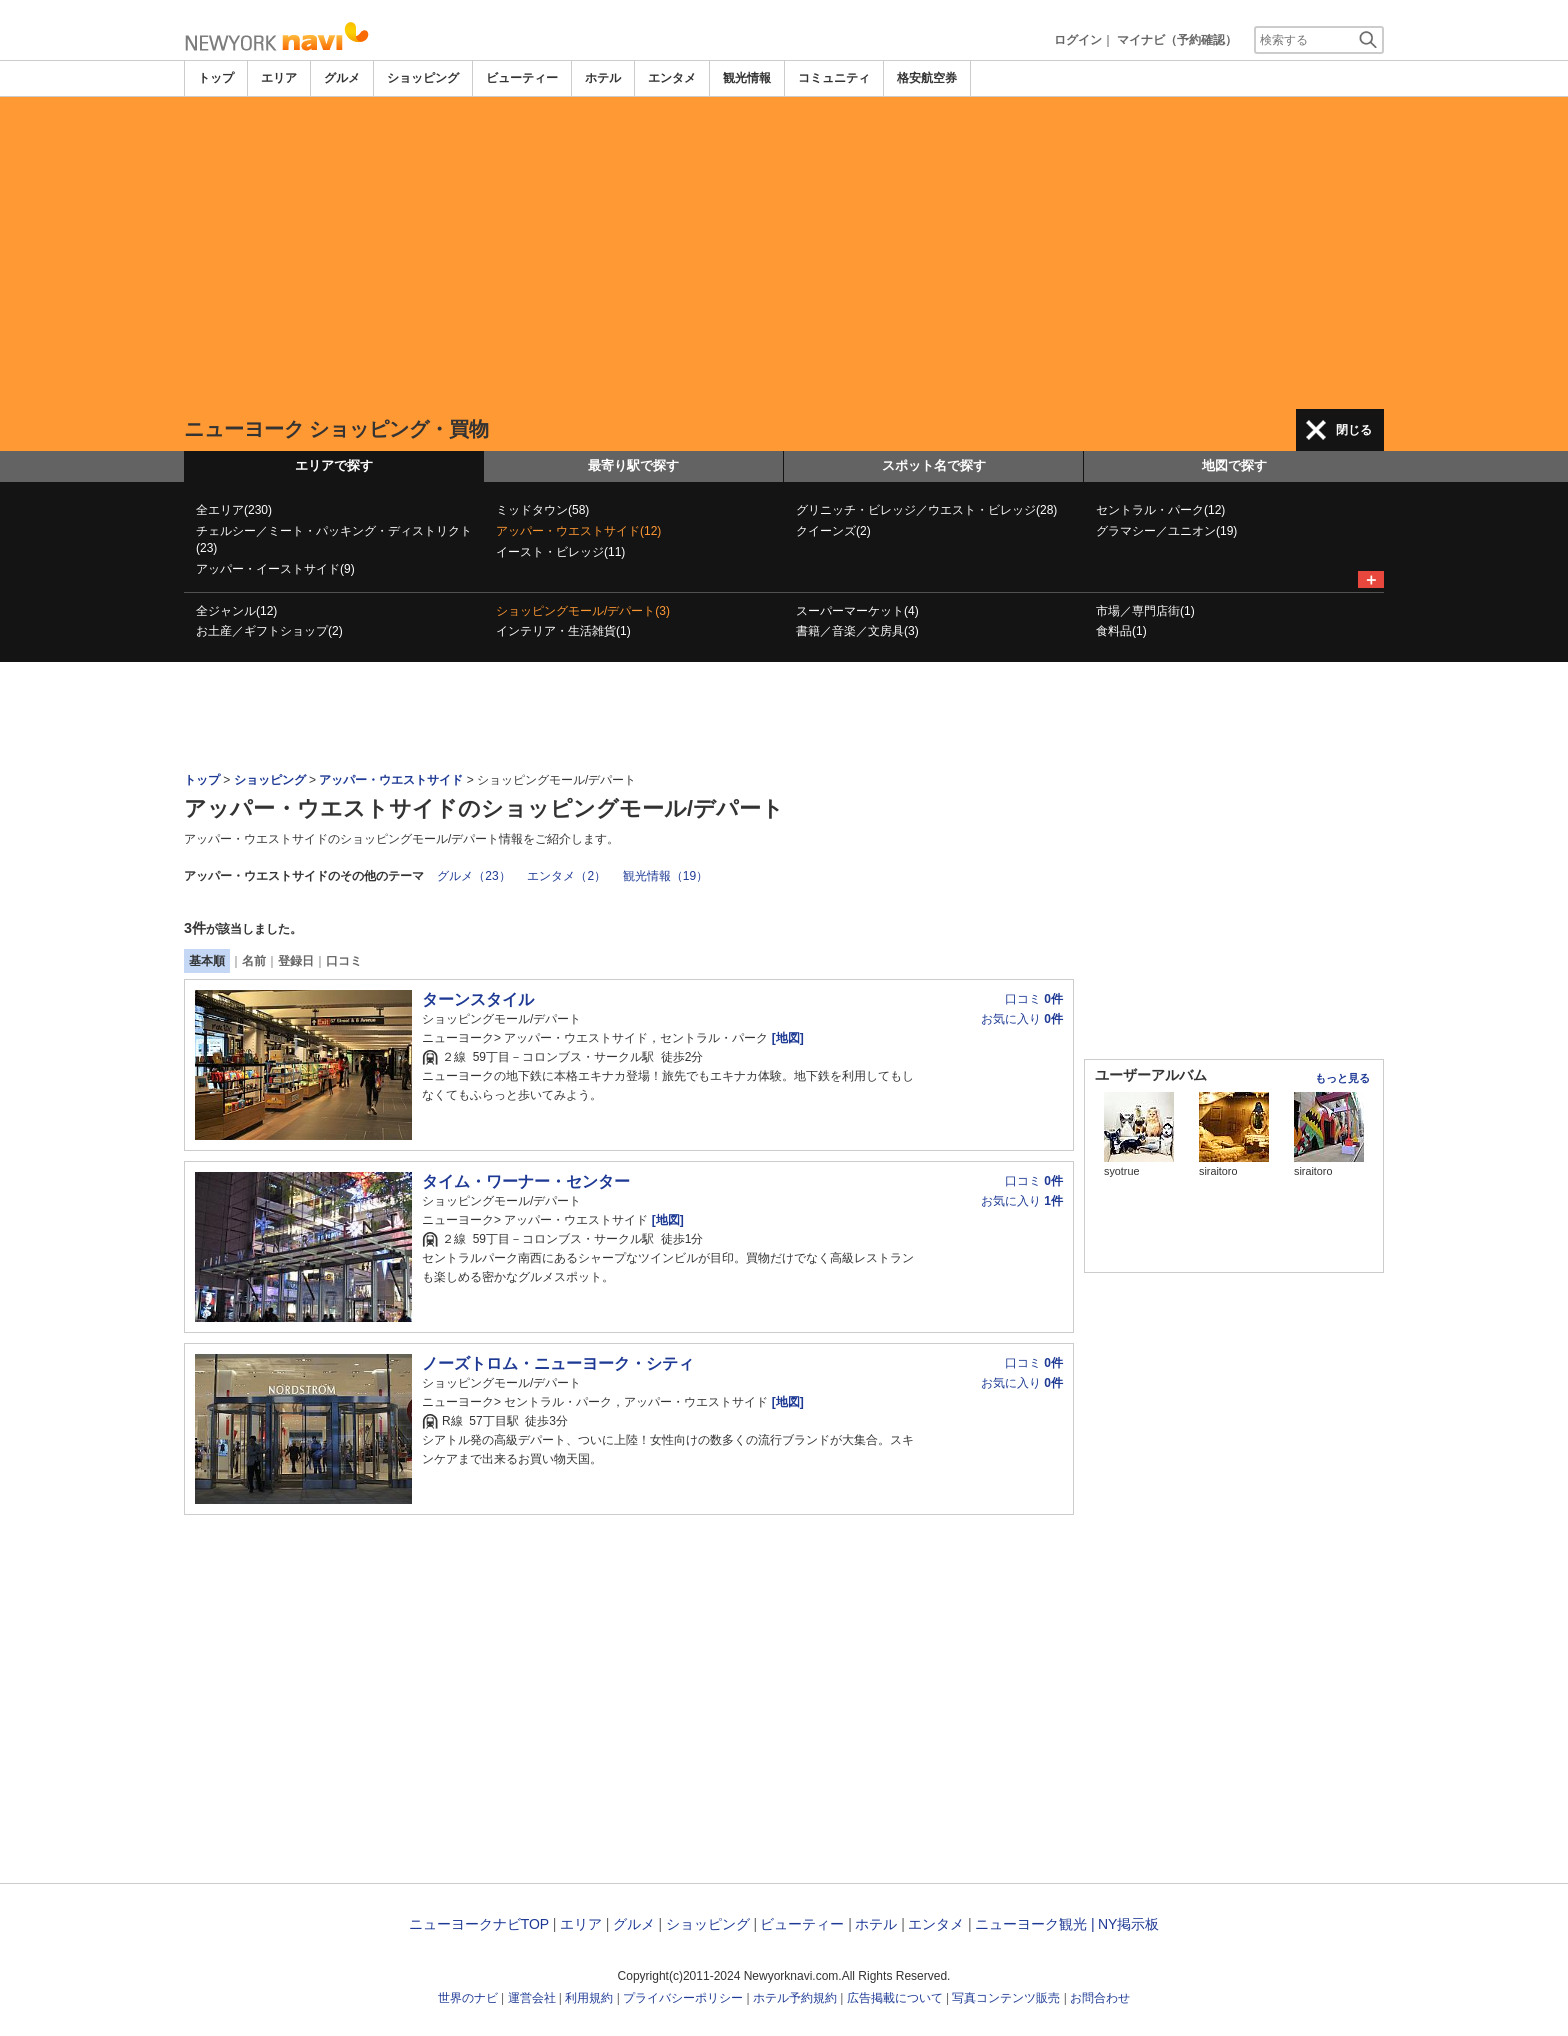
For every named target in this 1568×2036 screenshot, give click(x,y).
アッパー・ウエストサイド (391, 780)
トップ (216, 78)
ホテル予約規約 (795, 1998)
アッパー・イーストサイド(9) (275, 569)
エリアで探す (334, 465)
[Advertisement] (784, 253)
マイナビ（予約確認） (1177, 40)
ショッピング (423, 78)
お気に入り (1022, 1019)
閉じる (1354, 430)
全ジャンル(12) (236, 611)
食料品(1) (1121, 631)
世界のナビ (468, 1998)
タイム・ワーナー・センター (526, 1181)
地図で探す (1234, 465)
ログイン (1078, 40)
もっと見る (1342, 1078)
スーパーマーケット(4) (857, 611)
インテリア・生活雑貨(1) (563, 631)
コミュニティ (834, 78)
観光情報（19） (665, 876)
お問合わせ (1100, 1998)
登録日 (296, 961)
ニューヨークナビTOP (479, 1924)
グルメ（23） (473, 876)
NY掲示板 (1128, 1924)
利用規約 (589, 1998)
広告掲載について (895, 1998)
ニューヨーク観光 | (1035, 1924)
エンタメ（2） (566, 876)
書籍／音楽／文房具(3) (857, 631)
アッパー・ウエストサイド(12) (578, 531)
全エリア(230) (234, 510)
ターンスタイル (478, 999)
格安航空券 (927, 78)
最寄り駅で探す (633, 465)
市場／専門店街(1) (1145, 611)
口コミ (344, 961)
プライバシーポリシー (683, 1998)
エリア (279, 78)
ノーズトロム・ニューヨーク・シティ (558, 1363)
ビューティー (522, 78)
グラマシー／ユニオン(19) (1166, 531)
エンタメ (672, 78)
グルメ (342, 78)
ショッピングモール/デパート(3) (583, 611)
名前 (254, 961)
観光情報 (747, 78)
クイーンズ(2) (833, 531)
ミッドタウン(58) (542, 510)
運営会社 (532, 1998)
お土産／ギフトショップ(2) (269, 631)
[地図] (785, 1038)
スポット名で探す (934, 465)
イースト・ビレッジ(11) (560, 552)
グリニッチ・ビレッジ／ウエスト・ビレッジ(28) (926, 510)
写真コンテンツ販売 (1006, 1998)
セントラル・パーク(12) (1160, 510)
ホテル (603, 78)
